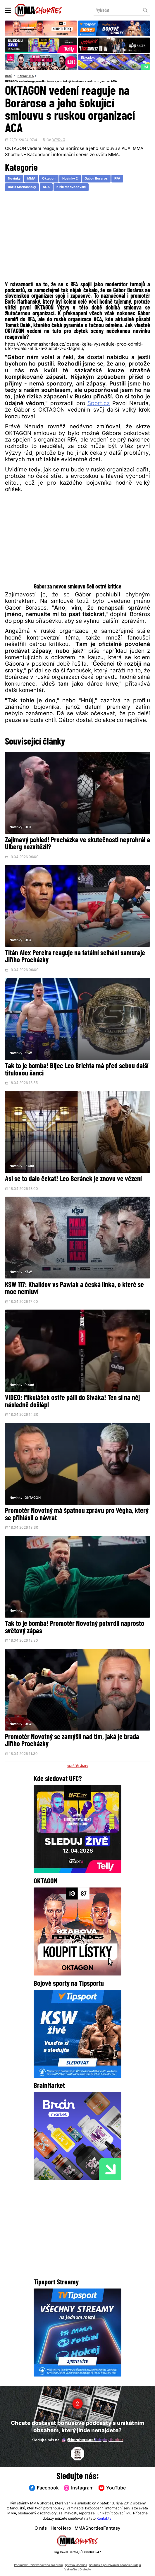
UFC (28, 828)
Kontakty (104, 2519)
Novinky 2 (70, 179)
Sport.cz (98, 405)
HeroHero (61, 2528)
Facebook (42, 2488)
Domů (9, 76)
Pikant (30, 1168)
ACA (46, 188)
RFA (34, 76)
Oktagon (49, 179)
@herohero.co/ (92, 2440)
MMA (31, 179)
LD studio (84, 2569)
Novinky (24, 76)
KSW (28, 1054)
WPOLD (58, 140)
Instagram (79, 2488)
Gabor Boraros (96, 179)
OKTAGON (33, 1500)
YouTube (114, 2488)
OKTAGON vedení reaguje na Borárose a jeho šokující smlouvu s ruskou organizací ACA (67, 81)
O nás (41, 2528)
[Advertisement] (77, 238)
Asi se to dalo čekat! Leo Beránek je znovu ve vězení (73, 1181)
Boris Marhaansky (22, 188)
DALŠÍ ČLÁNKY (77, 1770)
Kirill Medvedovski (71, 188)
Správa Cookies (76, 2565)
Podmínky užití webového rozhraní (38, 2565)
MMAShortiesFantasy (97, 2528)
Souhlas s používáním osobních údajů (115, 2565)
